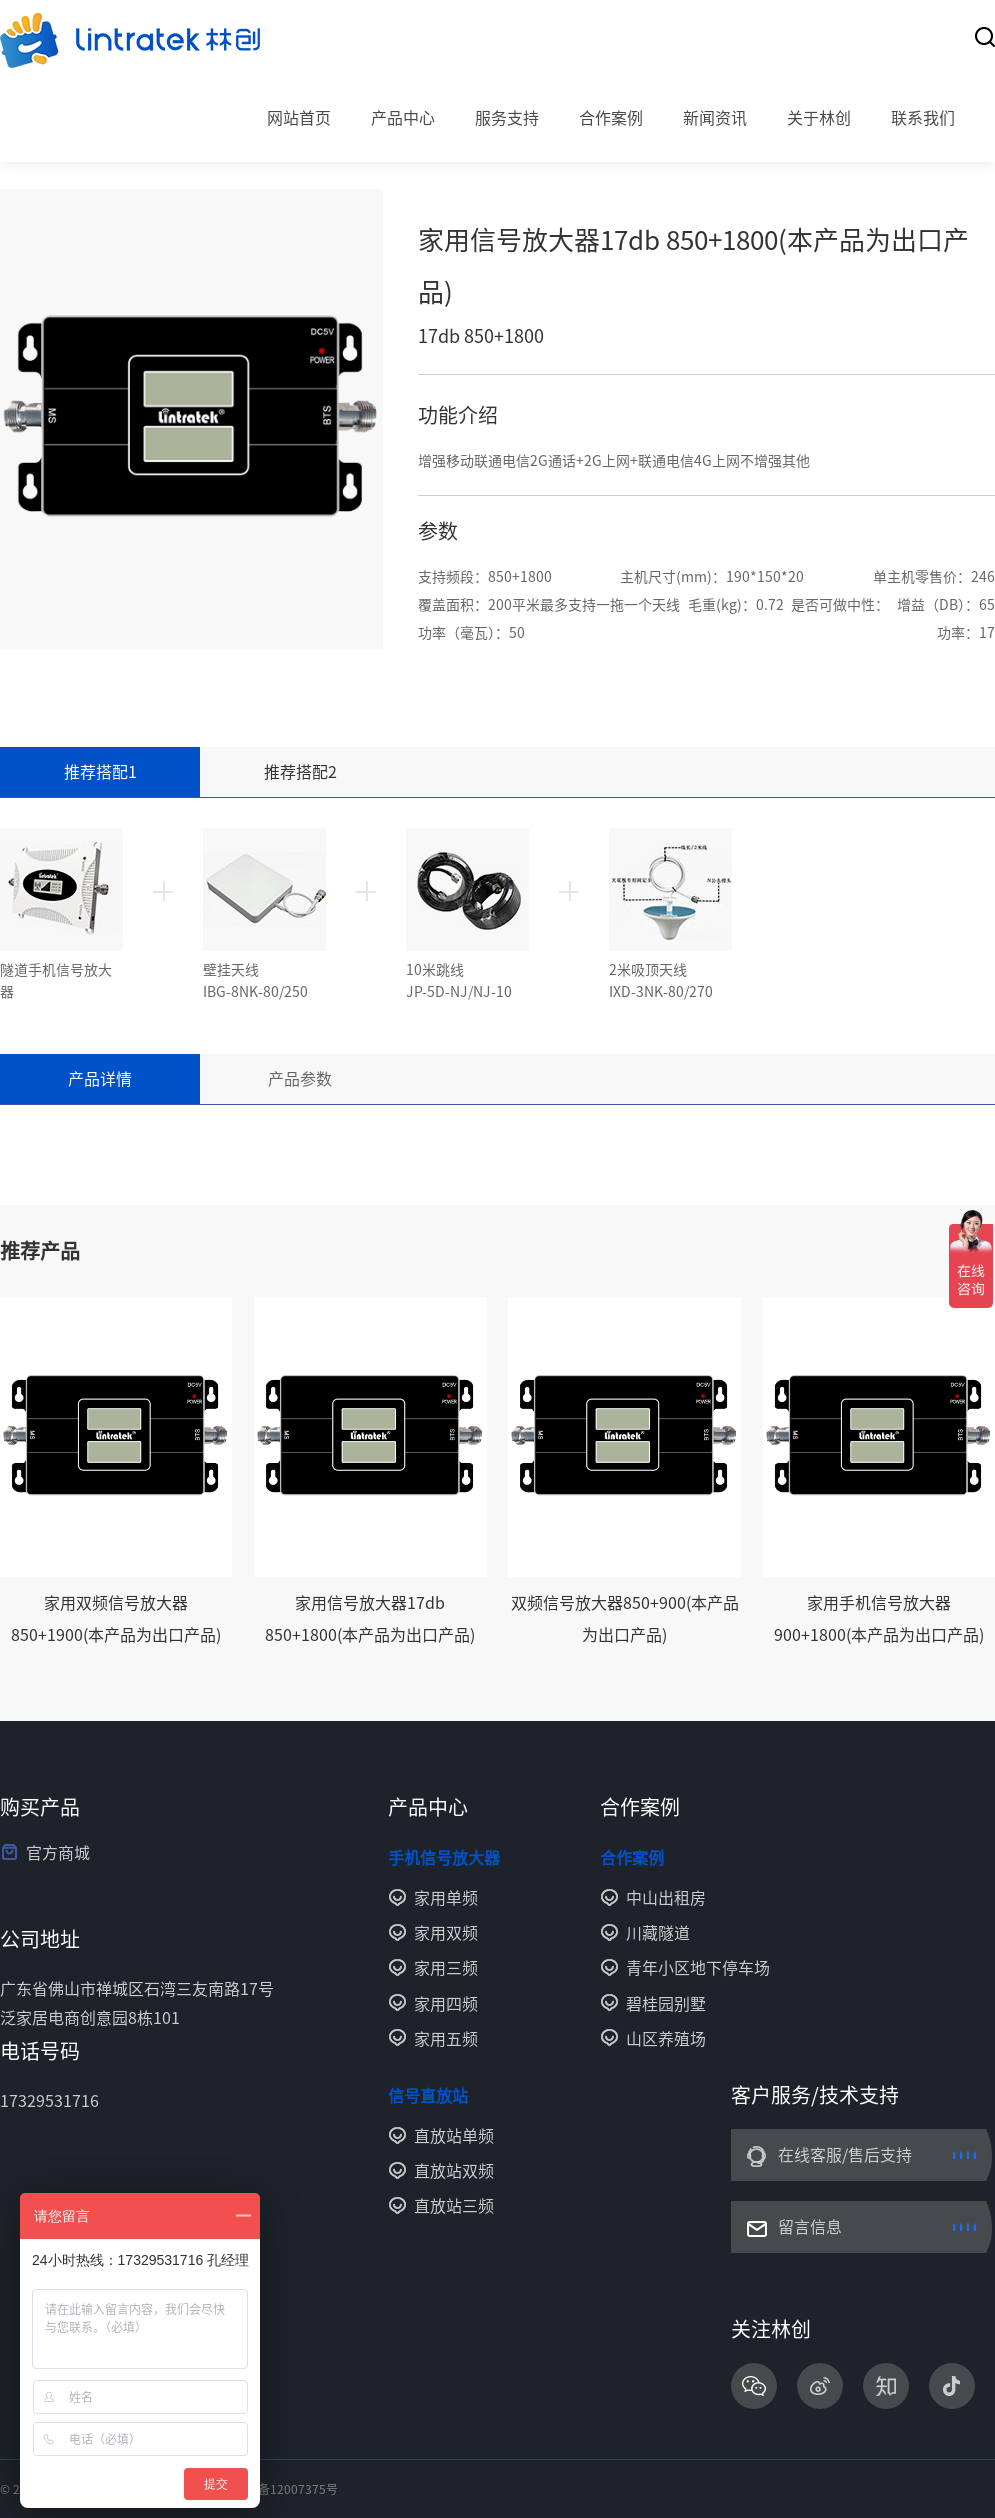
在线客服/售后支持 (845, 2155)
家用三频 (446, 1968)
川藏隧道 (658, 1933)
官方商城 (58, 1853)
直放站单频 (454, 2136)
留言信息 (810, 2227)
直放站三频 (454, 2206)
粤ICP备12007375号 (282, 2489)
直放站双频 (454, 2171)
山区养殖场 (666, 2039)
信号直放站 (428, 2096)
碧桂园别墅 (666, 2004)
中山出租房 (666, 1898)
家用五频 (446, 2039)
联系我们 (923, 118)
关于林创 (819, 118)
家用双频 (446, 1933)
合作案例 (611, 118)
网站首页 (299, 118)
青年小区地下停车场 (698, 1968)
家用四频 (446, 2004)
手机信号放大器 (444, 1858)
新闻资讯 (715, 118)
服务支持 (507, 118)
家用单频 (446, 1898)
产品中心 (403, 118)
